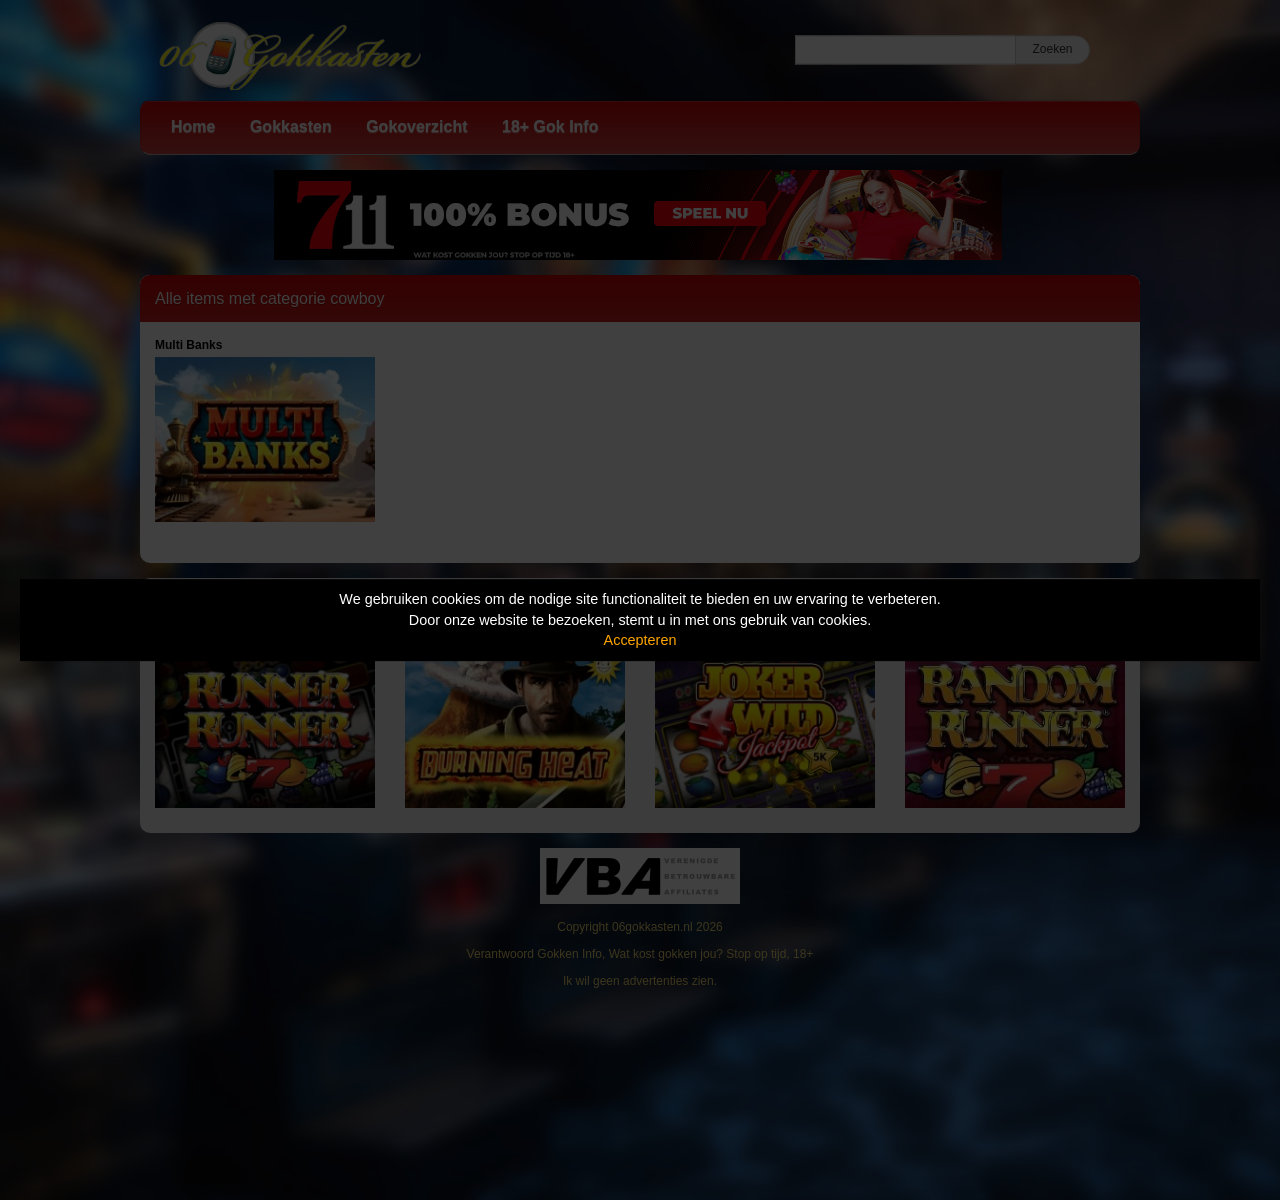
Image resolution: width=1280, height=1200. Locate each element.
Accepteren (640, 640)
